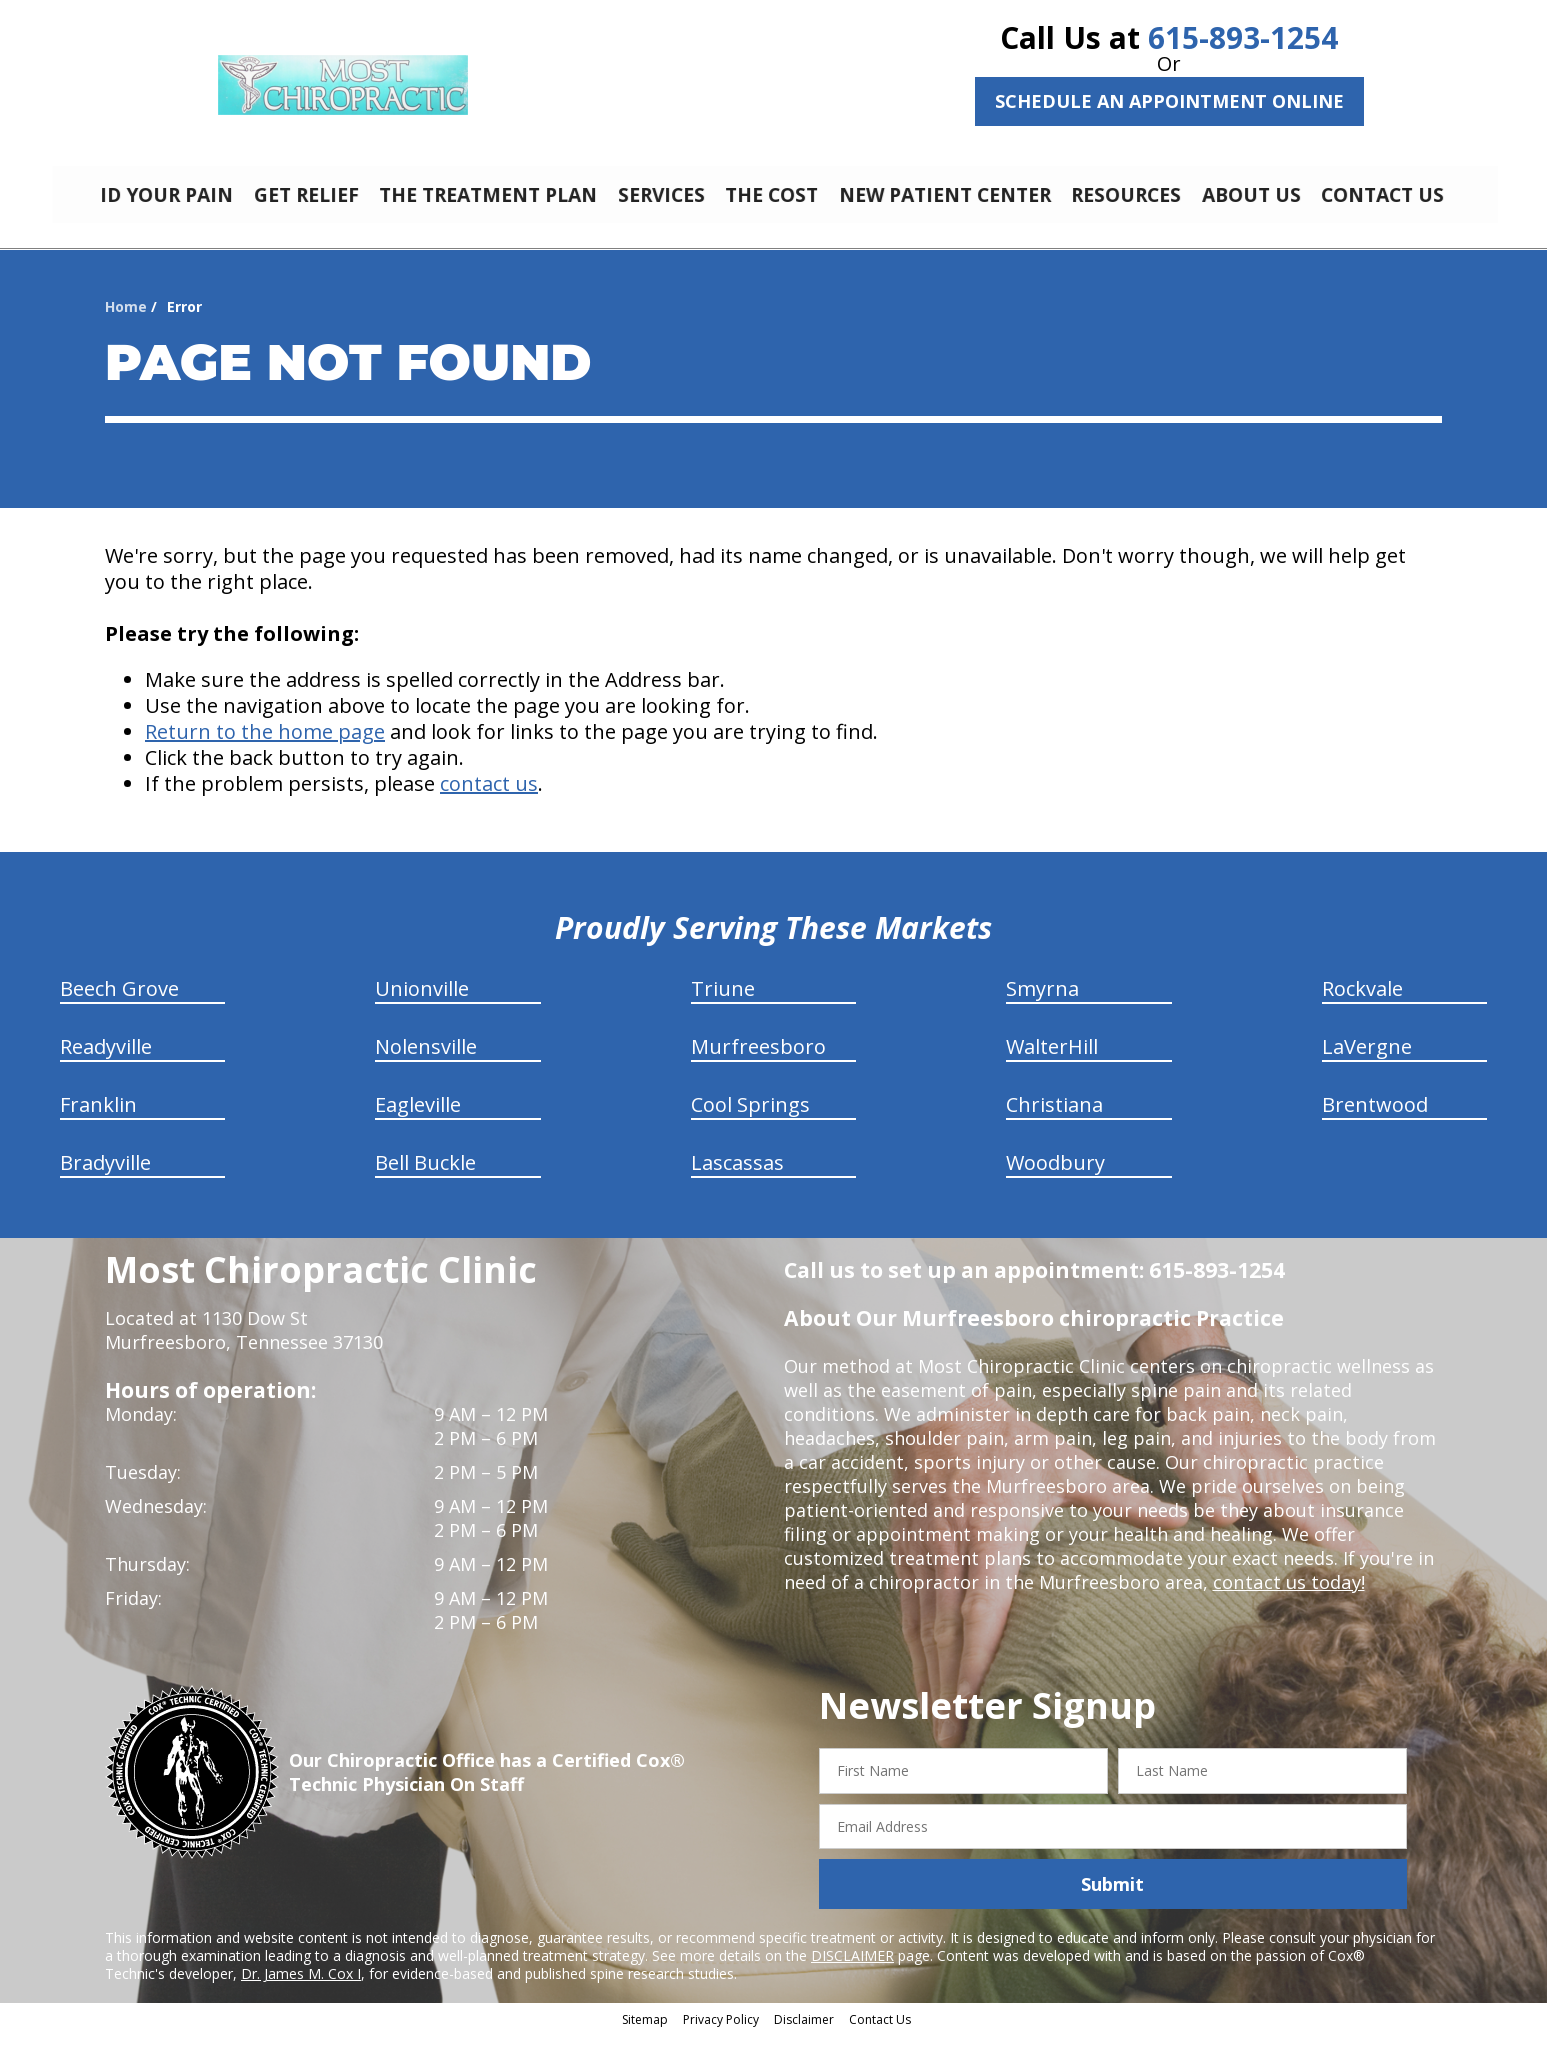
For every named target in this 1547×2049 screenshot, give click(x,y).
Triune (723, 1003)
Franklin (98, 1119)
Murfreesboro (758, 1061)
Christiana (1054, 1119)
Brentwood (1375, 1119)
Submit (1112, 1899)
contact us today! (1287, 1597)
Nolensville (426, 1061)
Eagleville (418, 1119)
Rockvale (1362, 1003)
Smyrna (1042, 1003)
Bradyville (105, 1177)
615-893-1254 (1243, 37)
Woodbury (1055, 1177)
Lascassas (737, 1177)
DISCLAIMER (852, 1970)
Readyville (106, 1061)
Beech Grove (119, 1003)
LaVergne (1367, 1061)
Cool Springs (750, 1119)
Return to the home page (265, 746)
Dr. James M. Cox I (301, 1988)
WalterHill (1052, 1061)
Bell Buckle (425, 1177)
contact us (489, 798)
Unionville (422, 1003)
